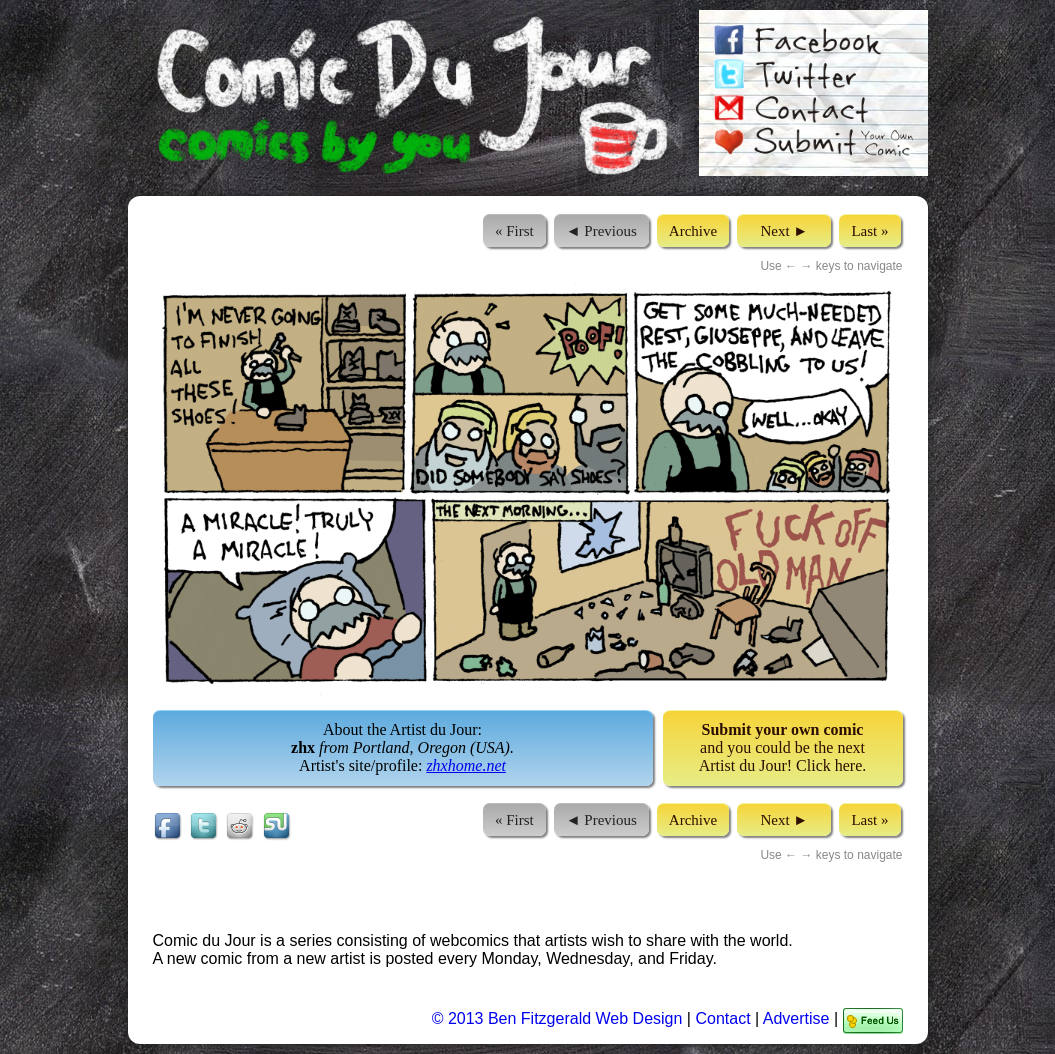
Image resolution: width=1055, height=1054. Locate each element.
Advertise (796, 1018)
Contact (722, 1018)
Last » (869, 231)
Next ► (784, 231)
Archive (693, 231)
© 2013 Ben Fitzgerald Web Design (559, 1018)
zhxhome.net (466, 765)
